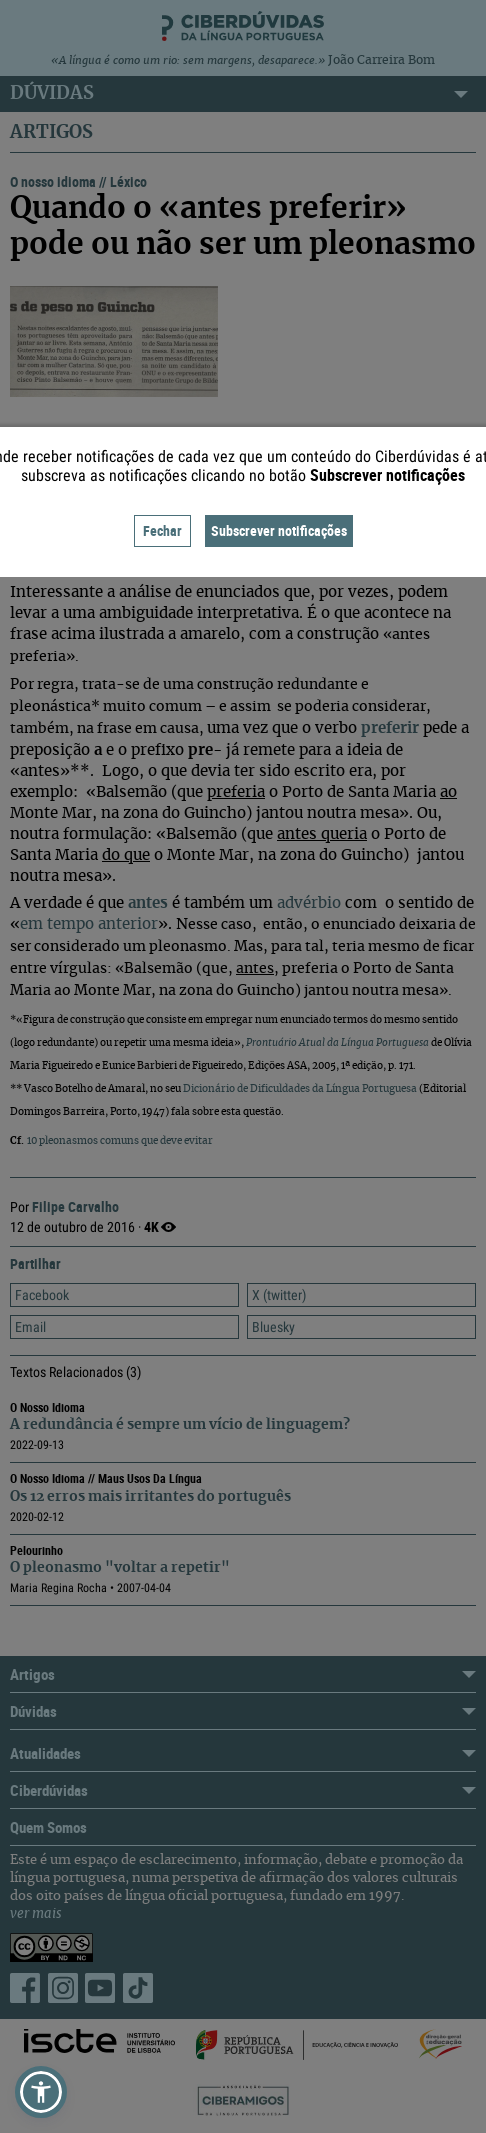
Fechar (162, 530)
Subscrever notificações (279, 530)
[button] (41, 2092)
